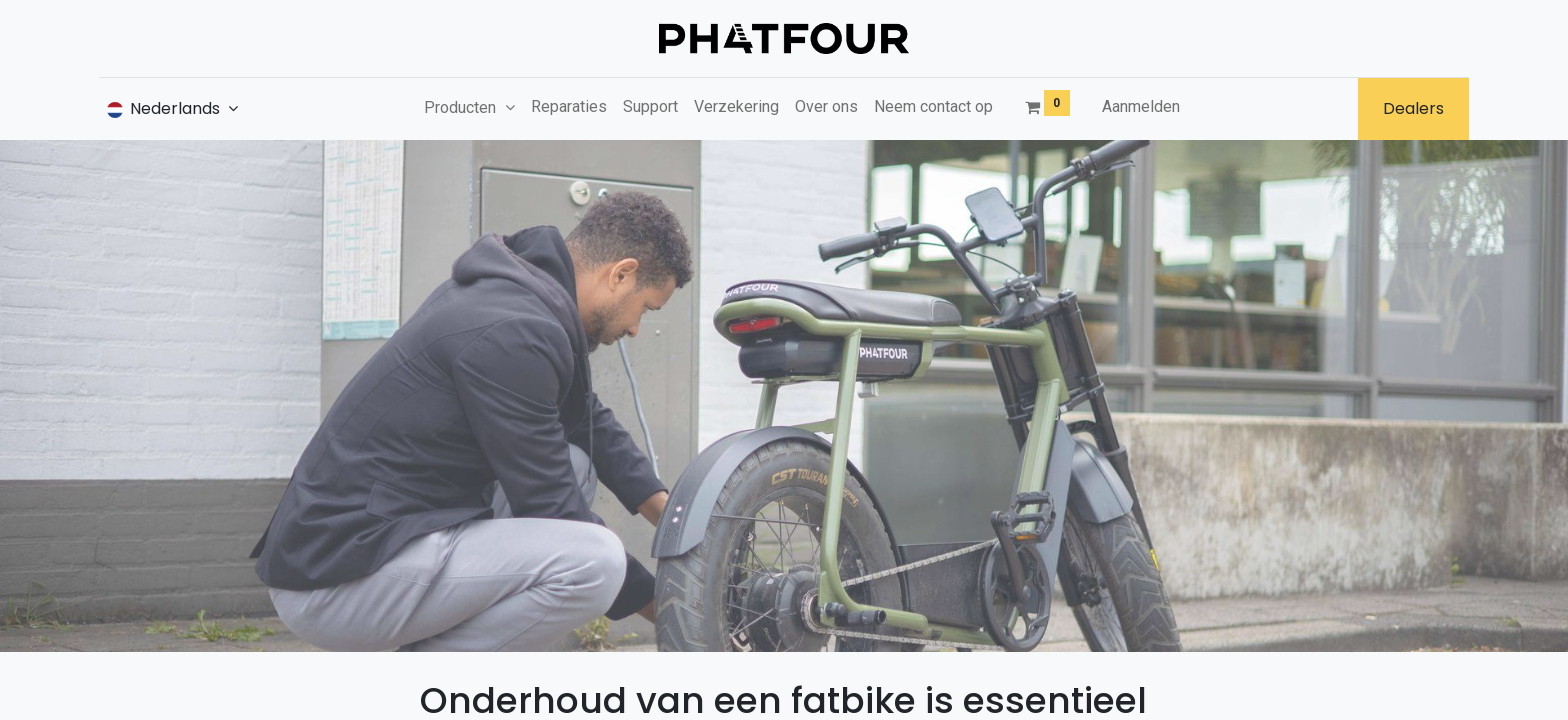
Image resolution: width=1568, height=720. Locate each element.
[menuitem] (569, 107)
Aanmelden (1141, 106)
